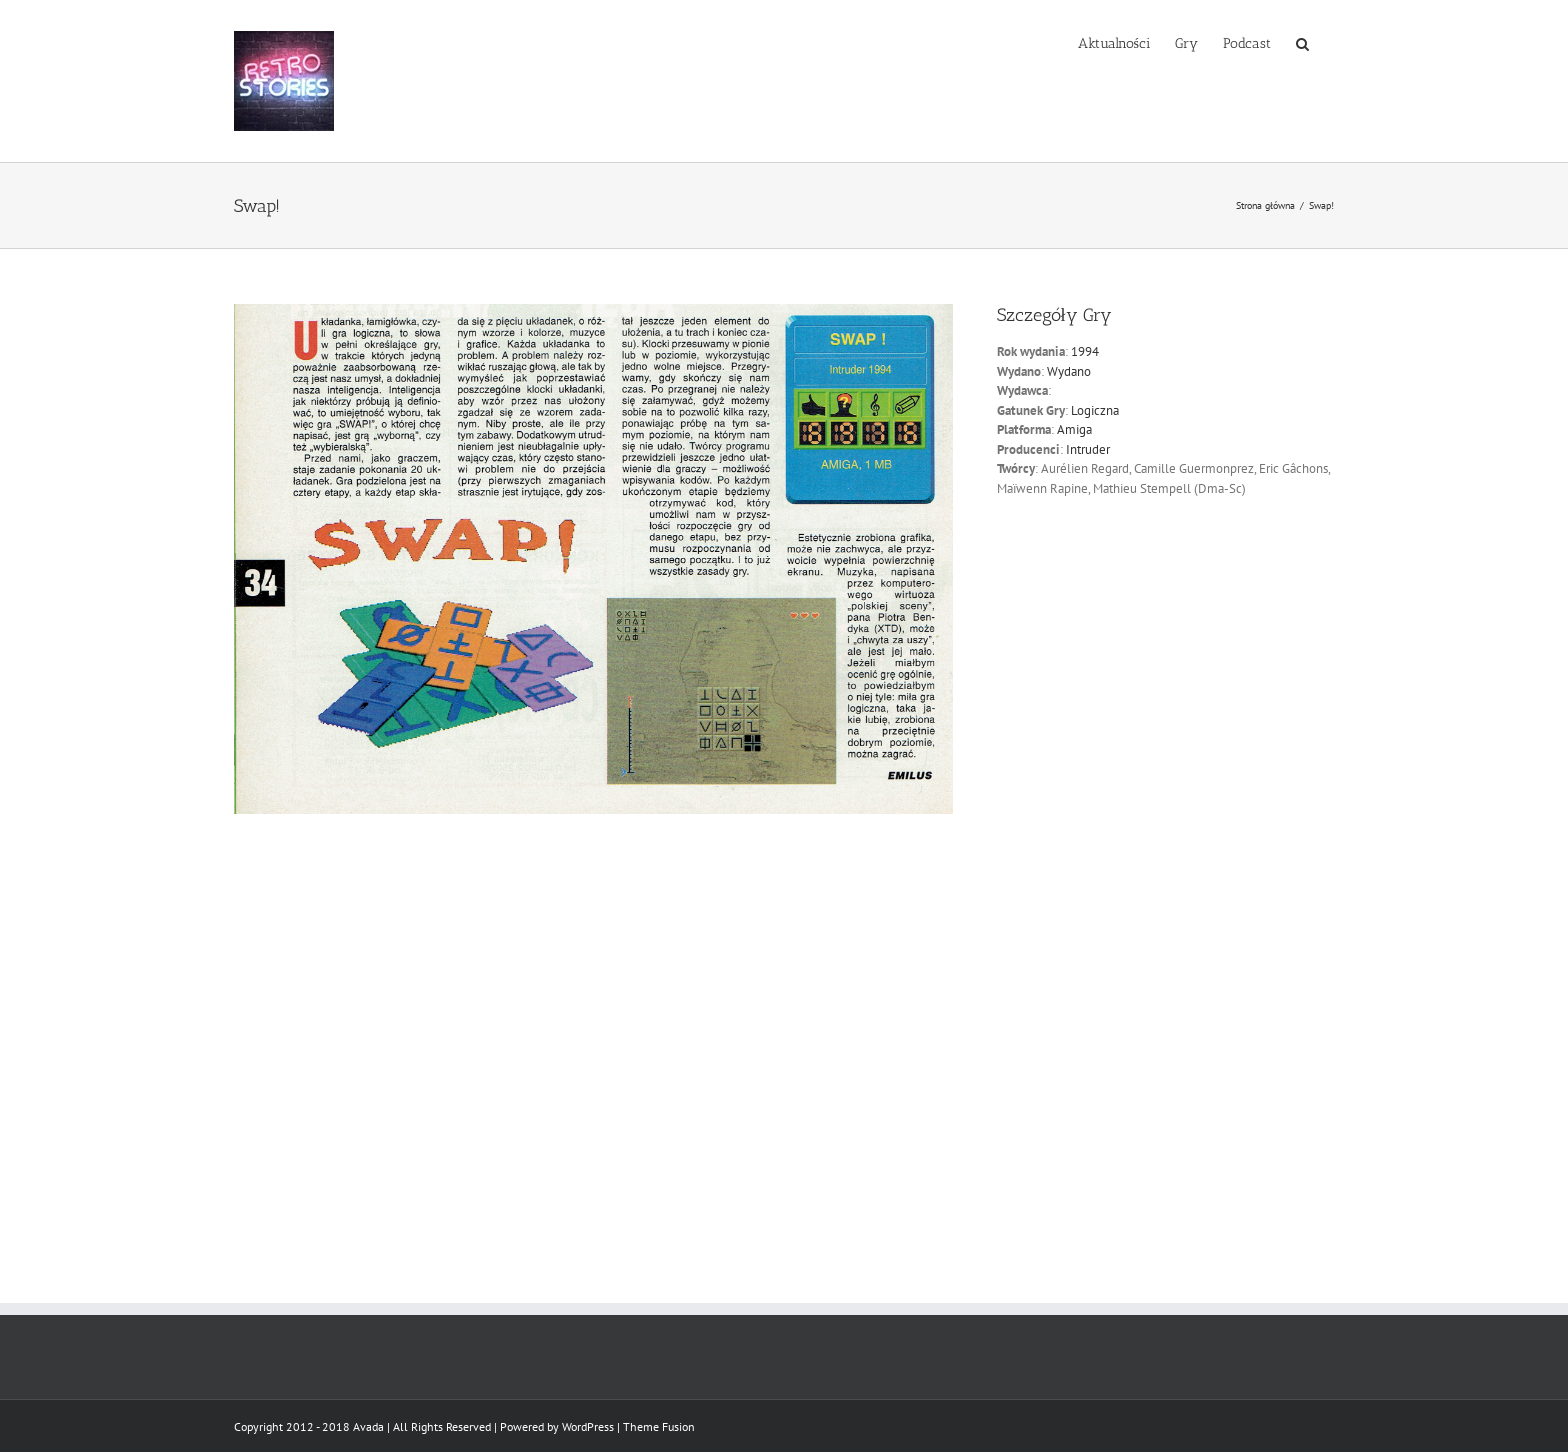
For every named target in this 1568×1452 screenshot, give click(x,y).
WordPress (588, 1426)
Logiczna (1095, 410)
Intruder (1088, 449)
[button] (1302, 42)
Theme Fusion (659, 1426)
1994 (1085, 351)
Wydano (1069, 371)
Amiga (1074, 429)
